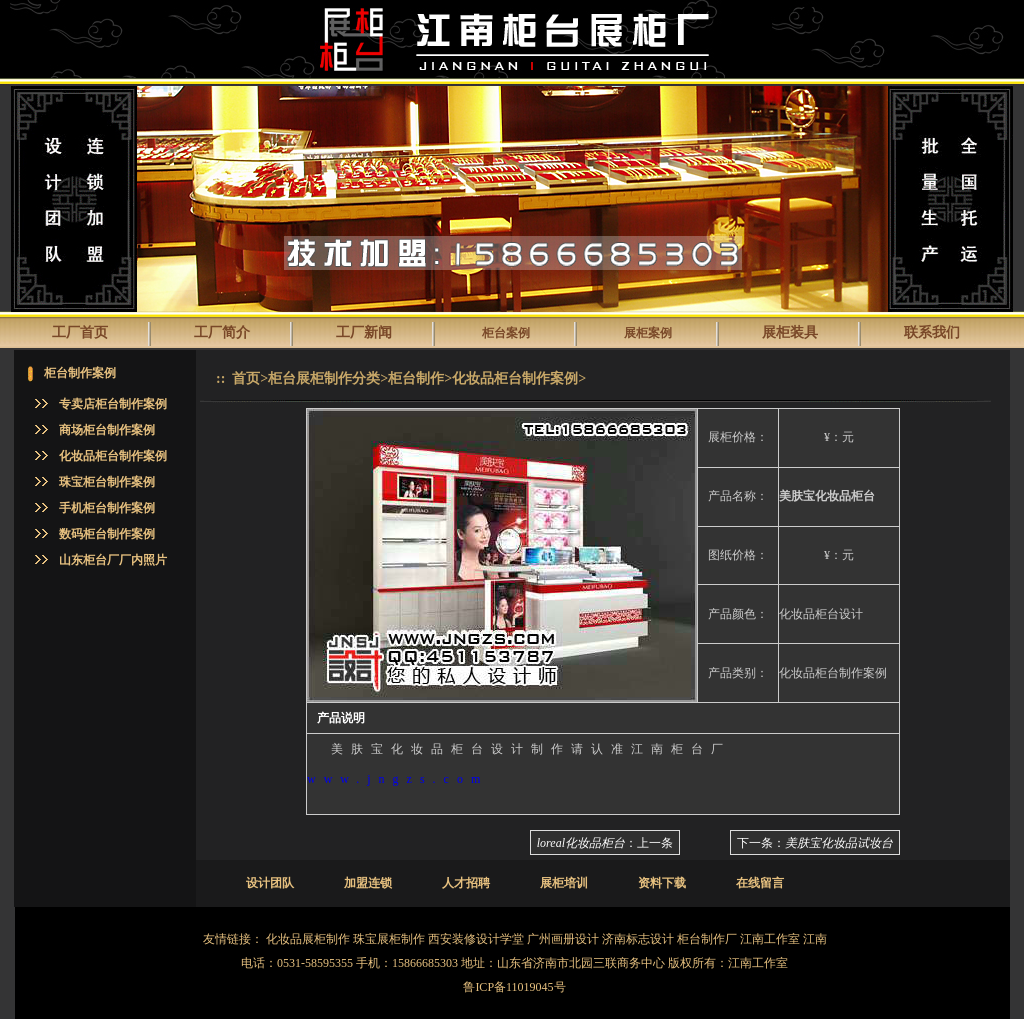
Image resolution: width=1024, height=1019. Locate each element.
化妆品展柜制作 (308, 939)
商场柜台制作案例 (107, 430)
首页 (246, 378)
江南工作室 (770, 939)
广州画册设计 (563, 939)
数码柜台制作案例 (107, 534)
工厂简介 (222, 332)
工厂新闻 (364, 332)
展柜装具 (790, 332)
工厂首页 (80, 332)
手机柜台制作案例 (107, 508)
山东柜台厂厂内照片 (113, 560)
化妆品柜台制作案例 (113, 456)
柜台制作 (416, 378)
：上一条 (605, 843)
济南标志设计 (638, 939)
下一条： (815, 843)
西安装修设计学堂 (476, 939)
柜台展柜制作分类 (324, 378)
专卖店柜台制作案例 (113, 404)
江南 (815, 939)
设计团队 (270, 883)
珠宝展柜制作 (389, 939)
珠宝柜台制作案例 (107, 482)
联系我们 (932, 332)
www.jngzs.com (397, 779)
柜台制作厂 (707, 939)
